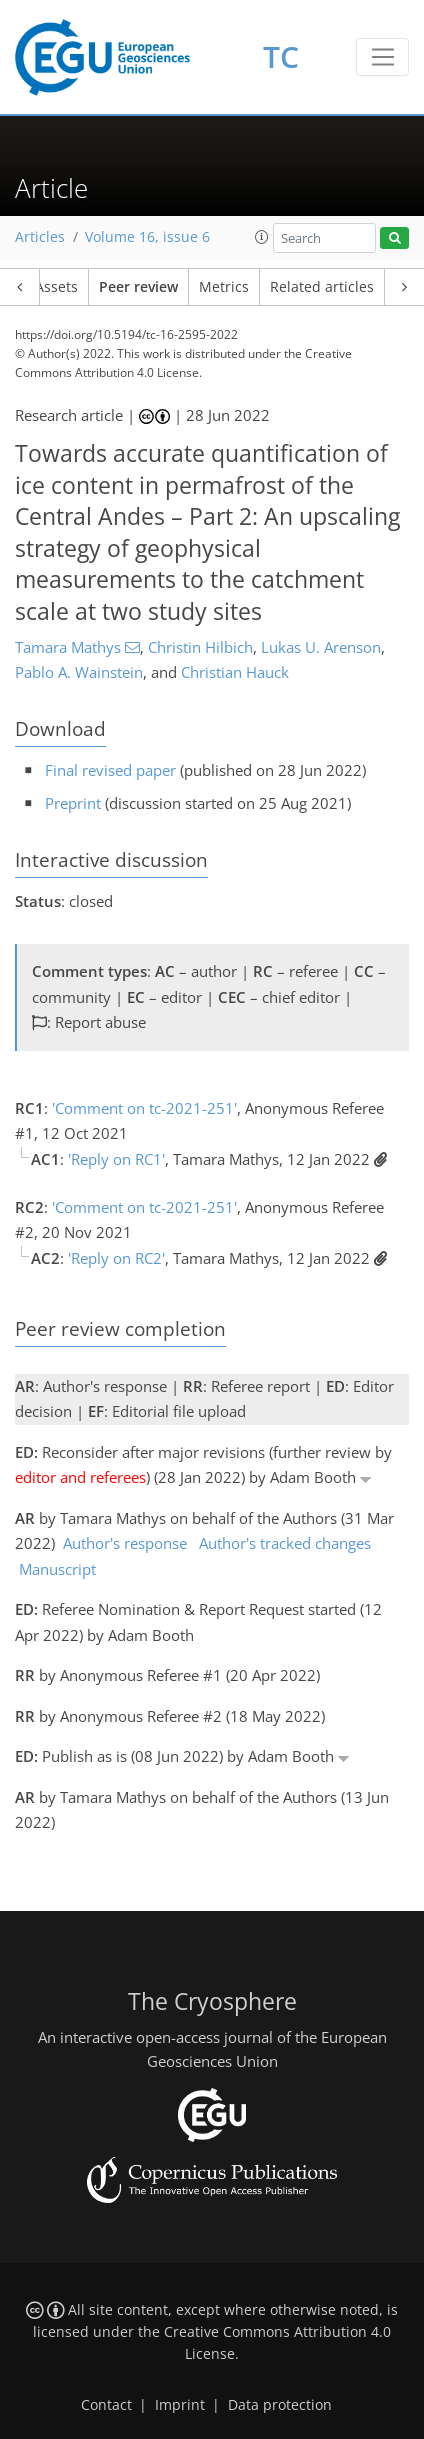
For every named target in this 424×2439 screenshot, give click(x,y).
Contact (106, 2405)
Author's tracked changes (285, 1543)
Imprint (180, 2405)
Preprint (73, 803)
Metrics (224, 287)
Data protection (280, 2405)
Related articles (322, 287)
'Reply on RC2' (116, 1258)
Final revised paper (110, 770)
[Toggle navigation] (382, 57)
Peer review (138, 287)
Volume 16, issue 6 (147, 237)
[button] (262, 237)
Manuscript (57, 1569)
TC (281, 56)
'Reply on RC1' (116, 1159)
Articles (40, 237)
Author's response (125, 1543)
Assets (56, 287)
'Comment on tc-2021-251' (144, 1108)
